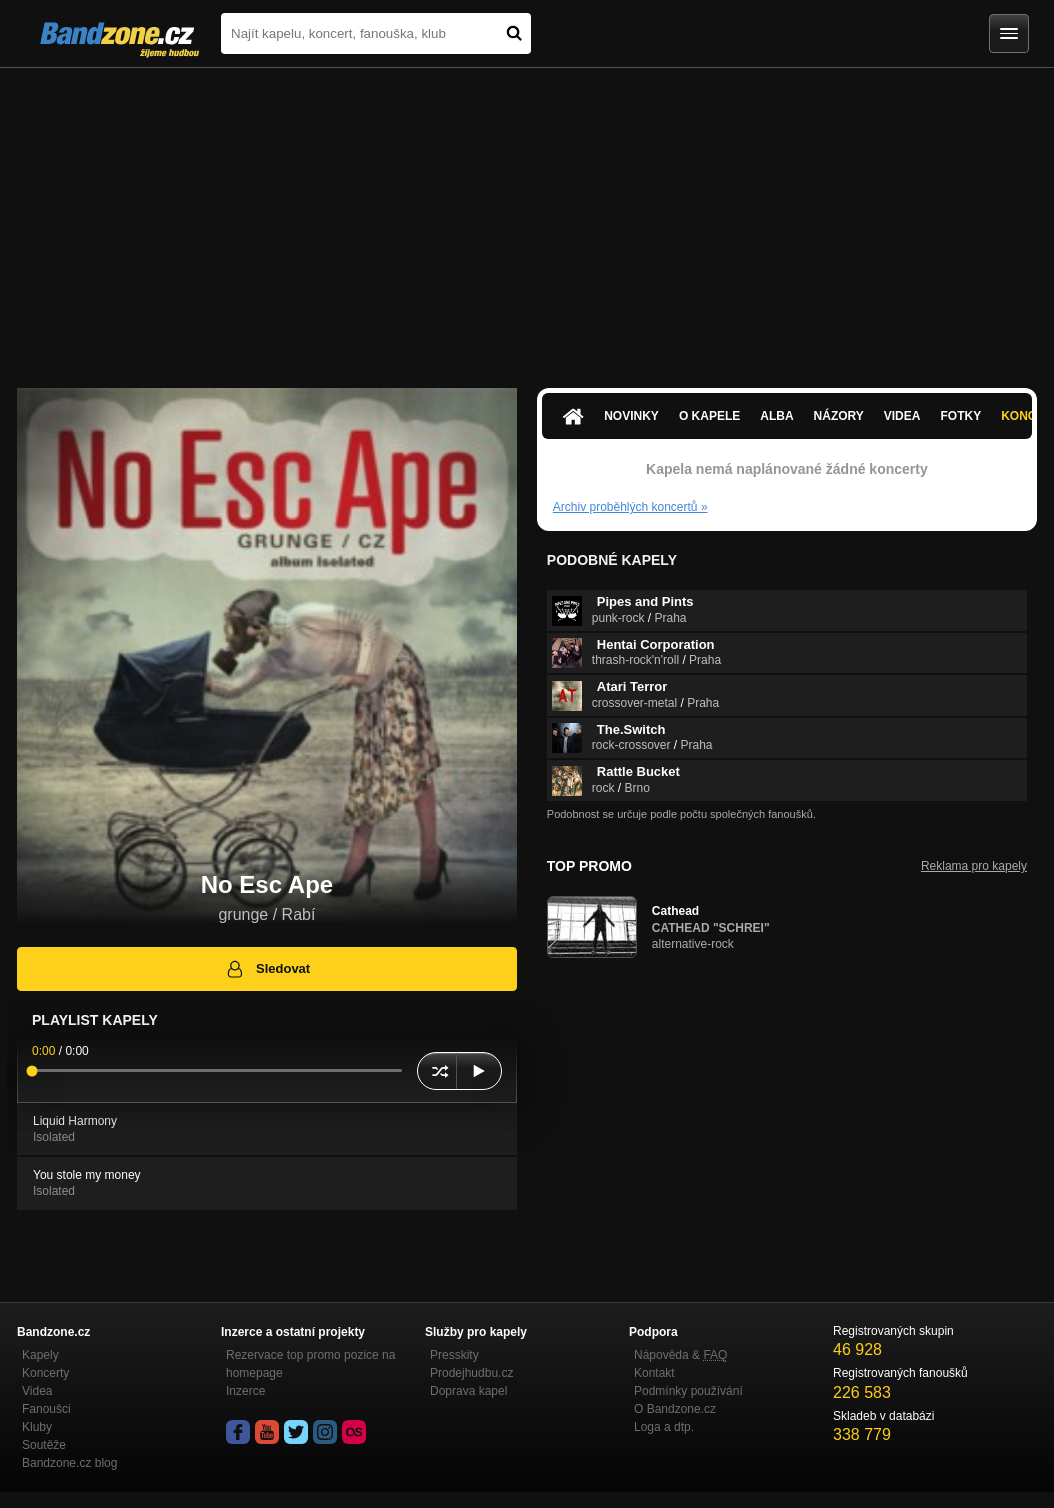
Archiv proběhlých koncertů (630, 507)
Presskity (454, 1355)
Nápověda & (680, 1355)
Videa (902, 416)
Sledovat (267, 969)
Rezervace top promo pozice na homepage (310, 1364)
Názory (839, 416)
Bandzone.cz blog (69, 1463)
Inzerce (245, 1391)
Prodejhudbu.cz (471, 1373)
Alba (776, 416)
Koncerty (45, 1373)
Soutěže (44, 1445)
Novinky (631, 416)
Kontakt (654, 1373)
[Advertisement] (527, 218)
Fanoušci (46, 1409)
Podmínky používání (688, 1391)
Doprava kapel (468, 1391)
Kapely (40, 1355)
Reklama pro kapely (974, 866)
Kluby (37, 1427)
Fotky (960, 416)
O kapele (709, 416)
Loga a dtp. (664, 1427)
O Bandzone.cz (675, 1409)
